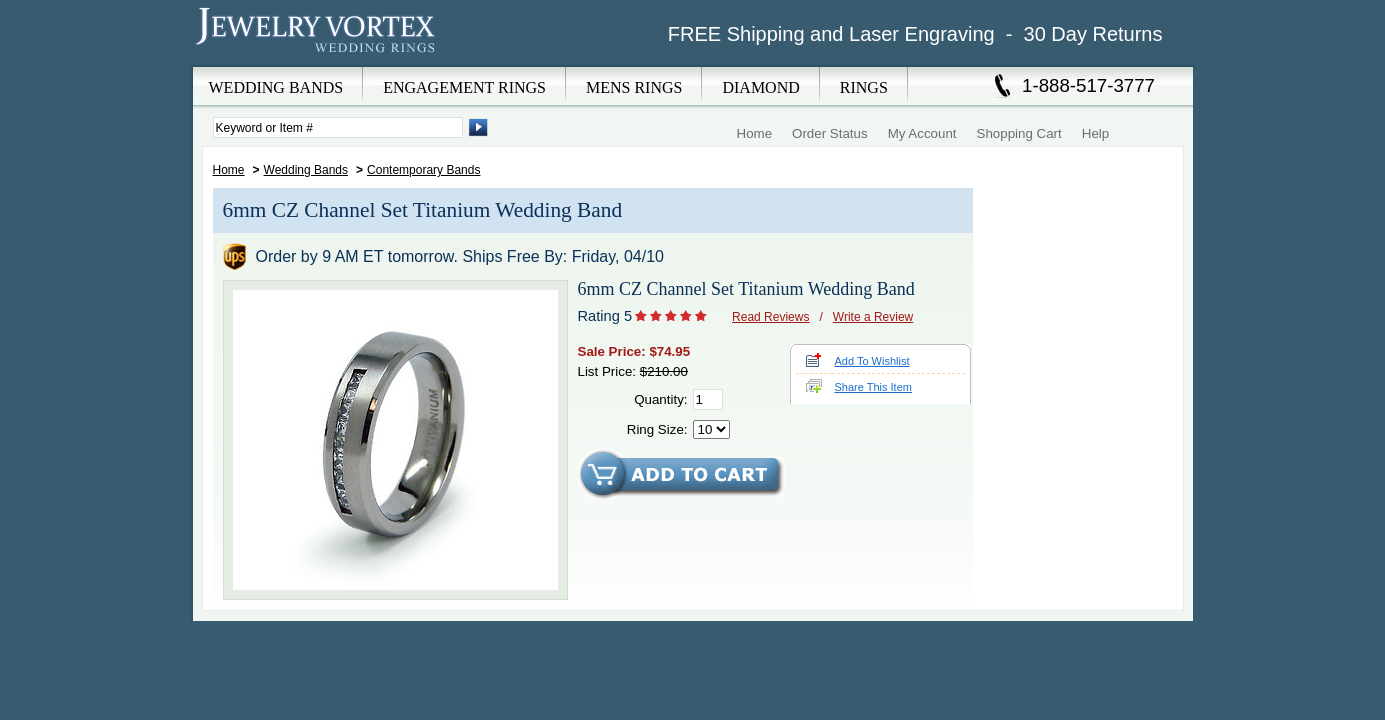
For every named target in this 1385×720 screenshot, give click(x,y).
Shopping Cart (1019, 133)
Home (755, 133)
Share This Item (873, 387)
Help (1095, 133)
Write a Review (873, 317)
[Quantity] (708, 399)
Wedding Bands (306, 170)
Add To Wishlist (872, 361)
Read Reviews (770, 317)
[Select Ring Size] (711, 429)
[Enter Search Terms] (338, 127)
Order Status (830, 133)
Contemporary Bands (423, 170)
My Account (922, 133)
